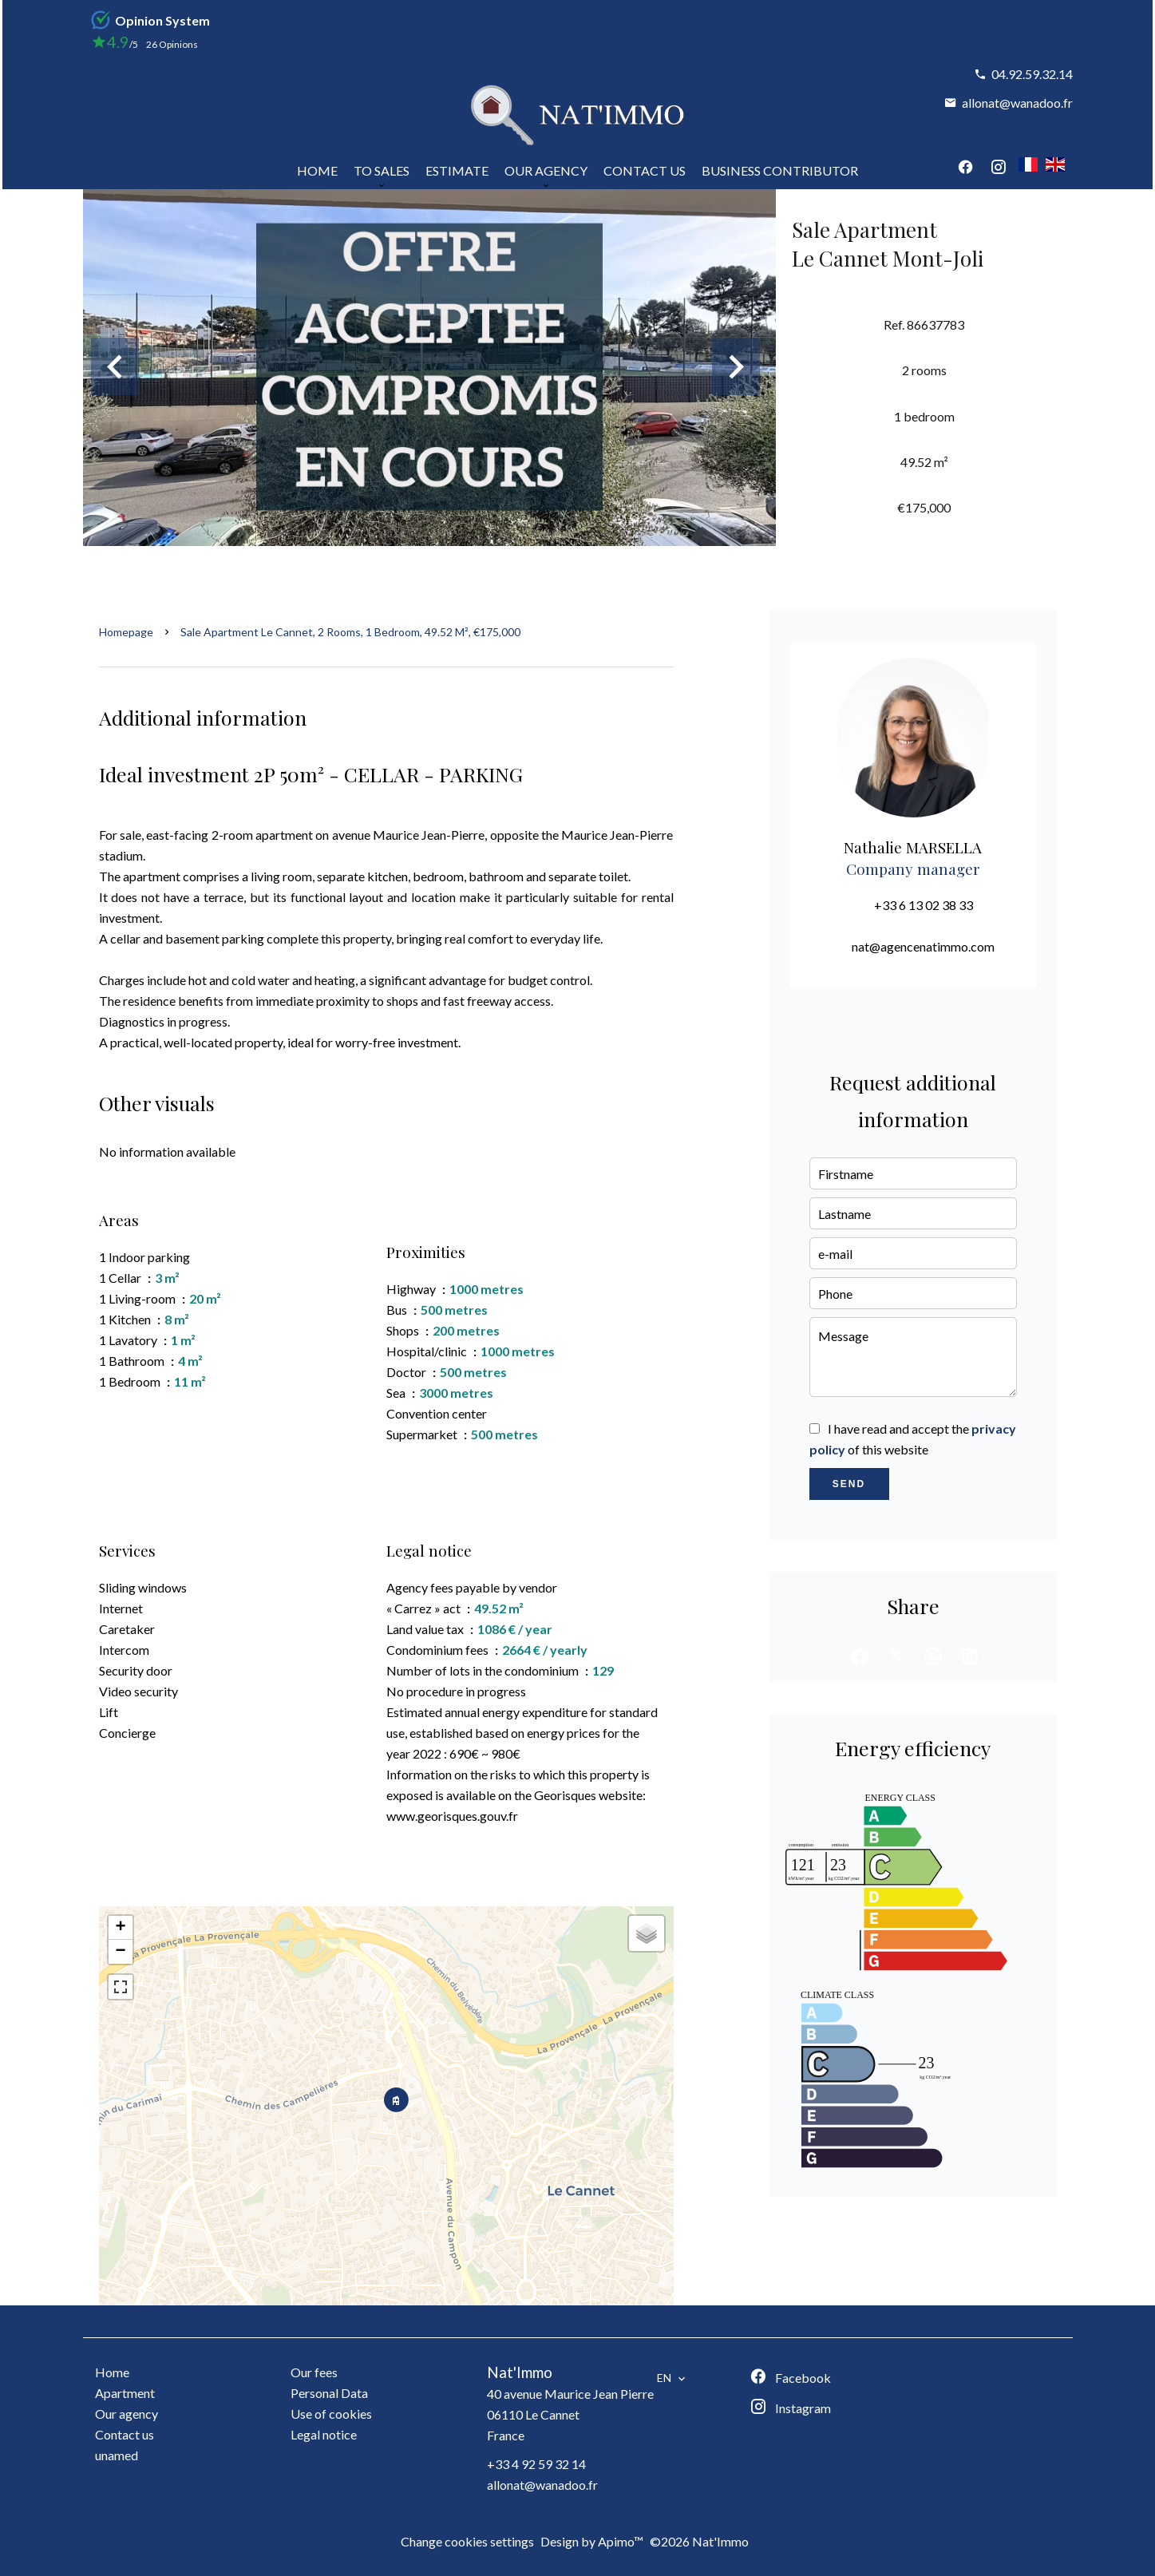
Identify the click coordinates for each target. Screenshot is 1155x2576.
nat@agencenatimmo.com (923, 946)
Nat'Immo (519, 2372)
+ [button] (120, 1928)
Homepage (126, 632)
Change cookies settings (467, 2541)
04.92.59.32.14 (1032, 73)
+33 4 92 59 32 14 (536, 2463)
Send (849, 1484)
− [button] (120, 1952)
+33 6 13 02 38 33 (923, 904)
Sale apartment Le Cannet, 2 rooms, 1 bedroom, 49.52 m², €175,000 (350, 632)
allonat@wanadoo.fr (1017, 102)
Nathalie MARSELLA (913, 847)
